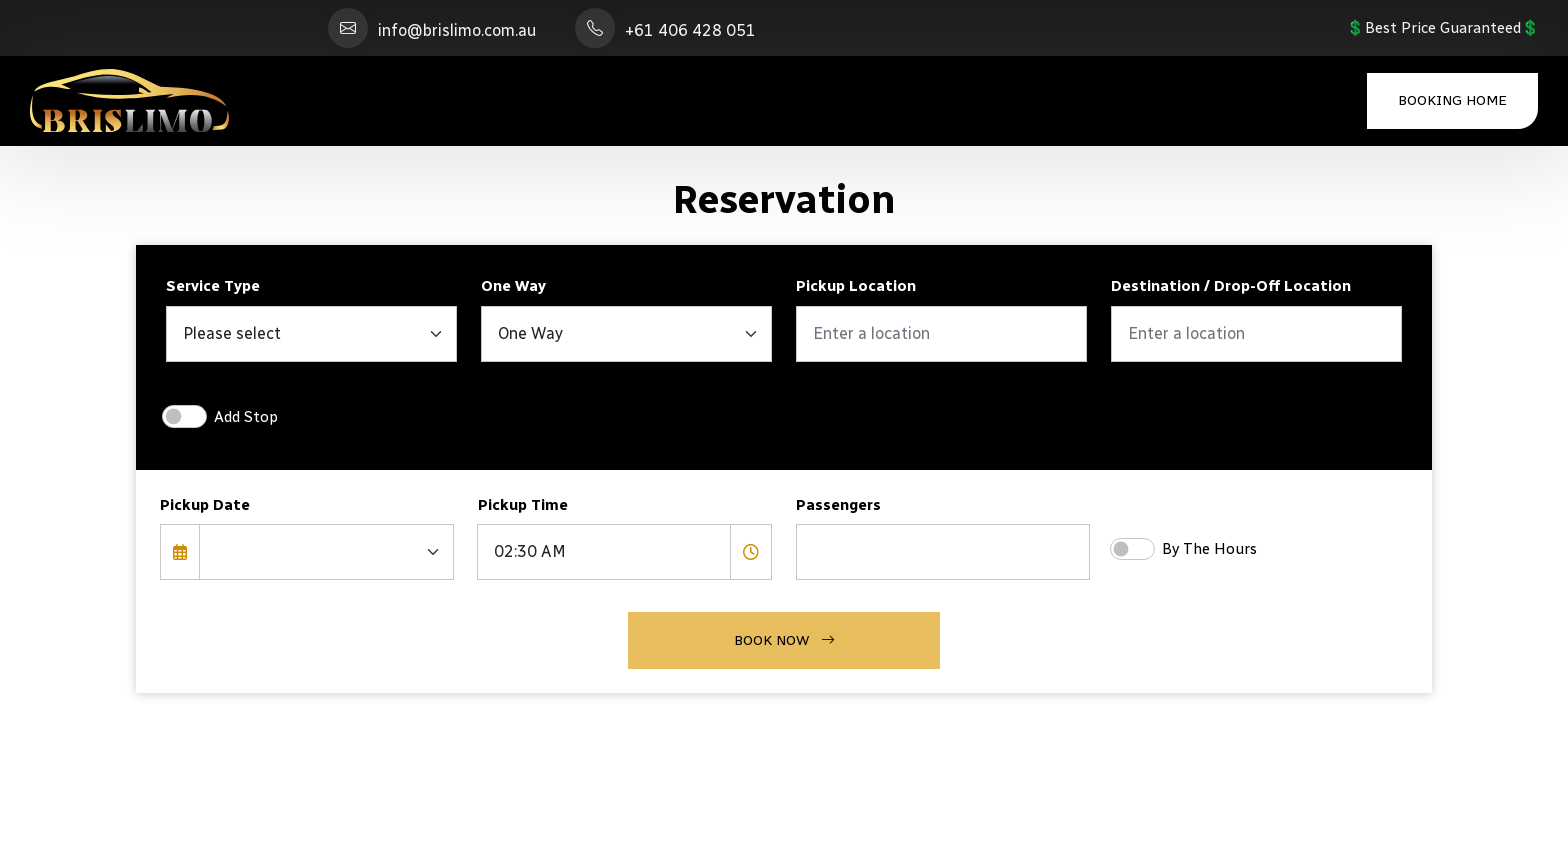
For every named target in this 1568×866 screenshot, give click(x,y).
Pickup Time (523, 505)
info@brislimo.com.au (457, 30)
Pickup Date (205, 505)
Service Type (213, 286)
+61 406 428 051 (690, 30)
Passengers (838, 505)
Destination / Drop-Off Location (1231, 286)
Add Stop (246, 417)
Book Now (784, 640)
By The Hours (1209, 549)
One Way (513, 286)
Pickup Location (856, 286)
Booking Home (1452, 100)
